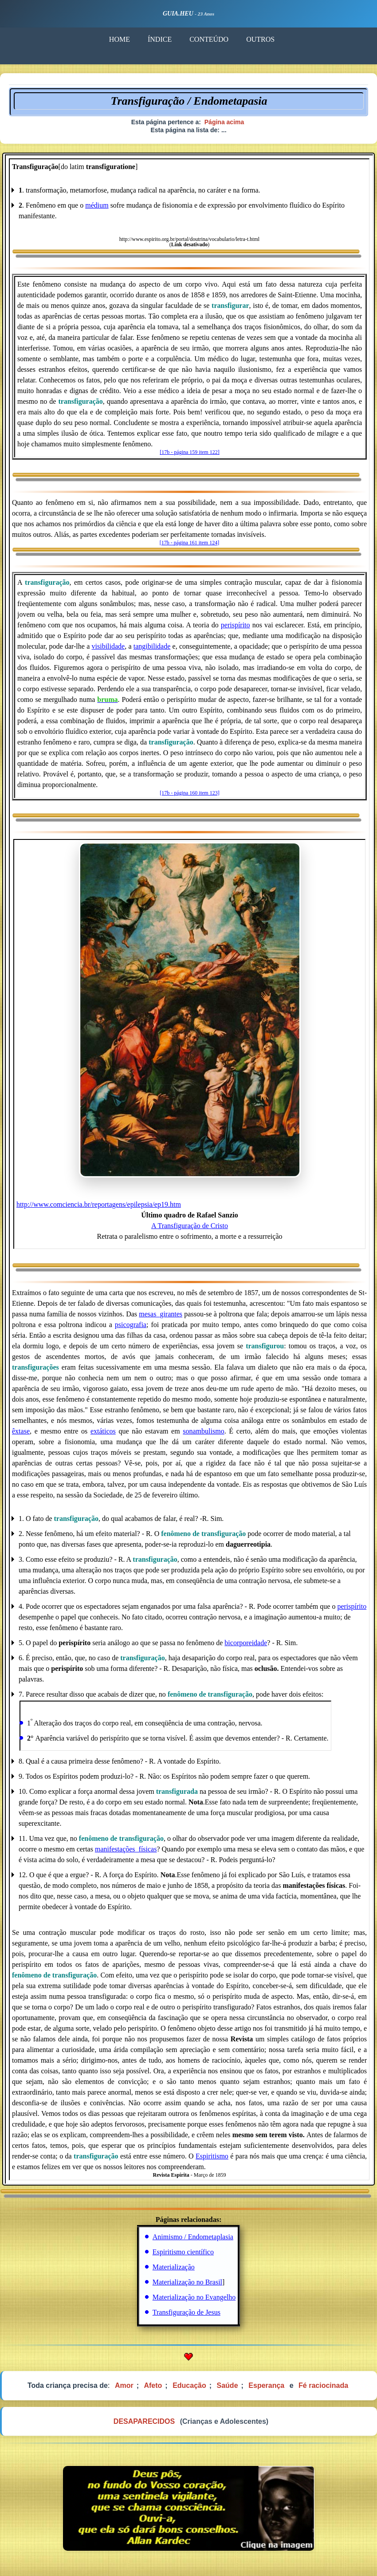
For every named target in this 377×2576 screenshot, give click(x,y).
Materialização (174, 2267)
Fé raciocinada (323, 2385)
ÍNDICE (160, 39)
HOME (119, 39)
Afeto (153, 2385)
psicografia (130, 1324)
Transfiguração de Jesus (186, 2312)
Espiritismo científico (183, 2252)
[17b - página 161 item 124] (189, 543)
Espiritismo (212, 2156)
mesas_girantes (160, 1314)
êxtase (21, 1431)
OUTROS (260, 39)
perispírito (235, 625)
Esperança (266, 2385)
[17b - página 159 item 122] (189, 452)
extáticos (103, 1431)
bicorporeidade (245, 1642)
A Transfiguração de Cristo (189, 1225)
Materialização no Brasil (187, 2282)
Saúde (227, 2385)
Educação (189, 2385)
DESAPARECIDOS (144, 2421)
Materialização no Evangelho (194, 2297)
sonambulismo (203, 1431)
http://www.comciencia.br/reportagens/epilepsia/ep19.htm (98, 1204)
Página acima (224, 122)
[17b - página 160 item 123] (189, 793)
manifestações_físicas (126, 1849)
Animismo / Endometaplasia (193, 2237)
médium (96, 205)
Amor (124, 2385)
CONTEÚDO (208, 39)
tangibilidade (152, 646)
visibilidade (108, 646)
